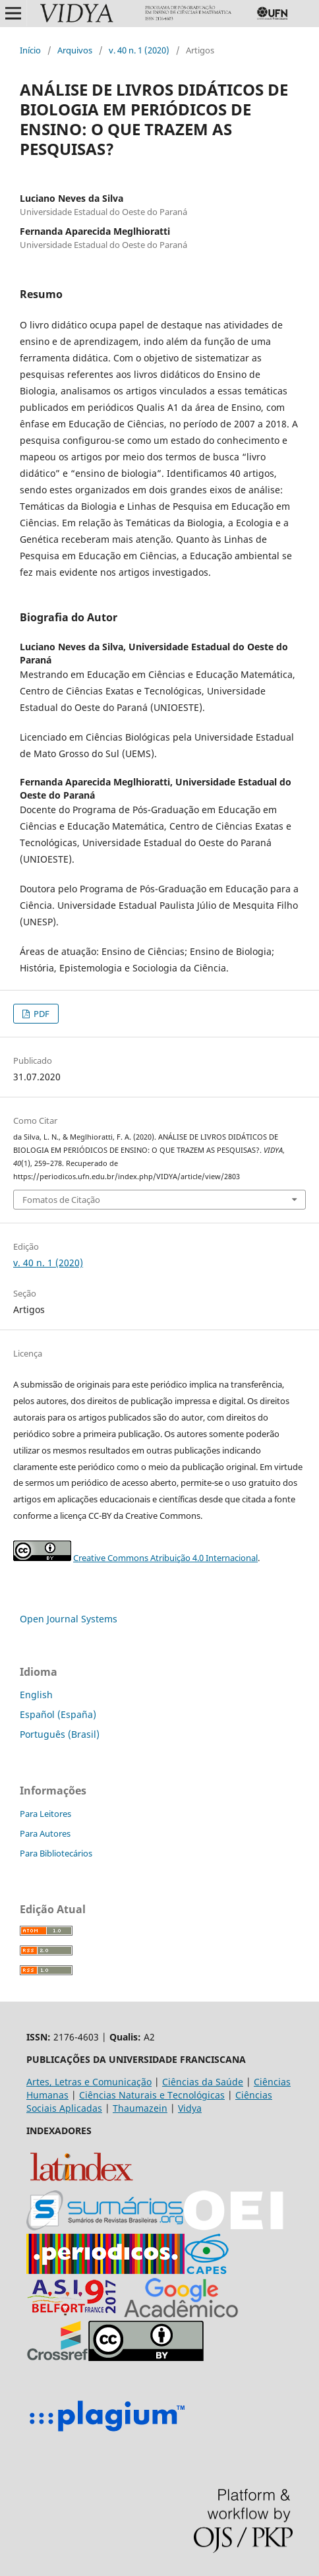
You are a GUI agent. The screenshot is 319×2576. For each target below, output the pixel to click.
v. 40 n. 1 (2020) (139, 50)
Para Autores (45, 1833)
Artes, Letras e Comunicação (89, 2081)
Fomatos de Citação (61, 1200)
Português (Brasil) (60, 1734)
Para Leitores (45, 1814)
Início (30, 50)
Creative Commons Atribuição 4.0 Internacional (165, 1558)
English (36, 1694)
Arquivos (74, 50)
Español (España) (58, 1714)
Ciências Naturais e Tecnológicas (152, 2095)
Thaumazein (140, 2108)
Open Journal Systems (68, 1618)
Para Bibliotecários (56, 1853)
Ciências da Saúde (202, 2081)
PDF (40, 1014)
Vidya (190, 2108)
